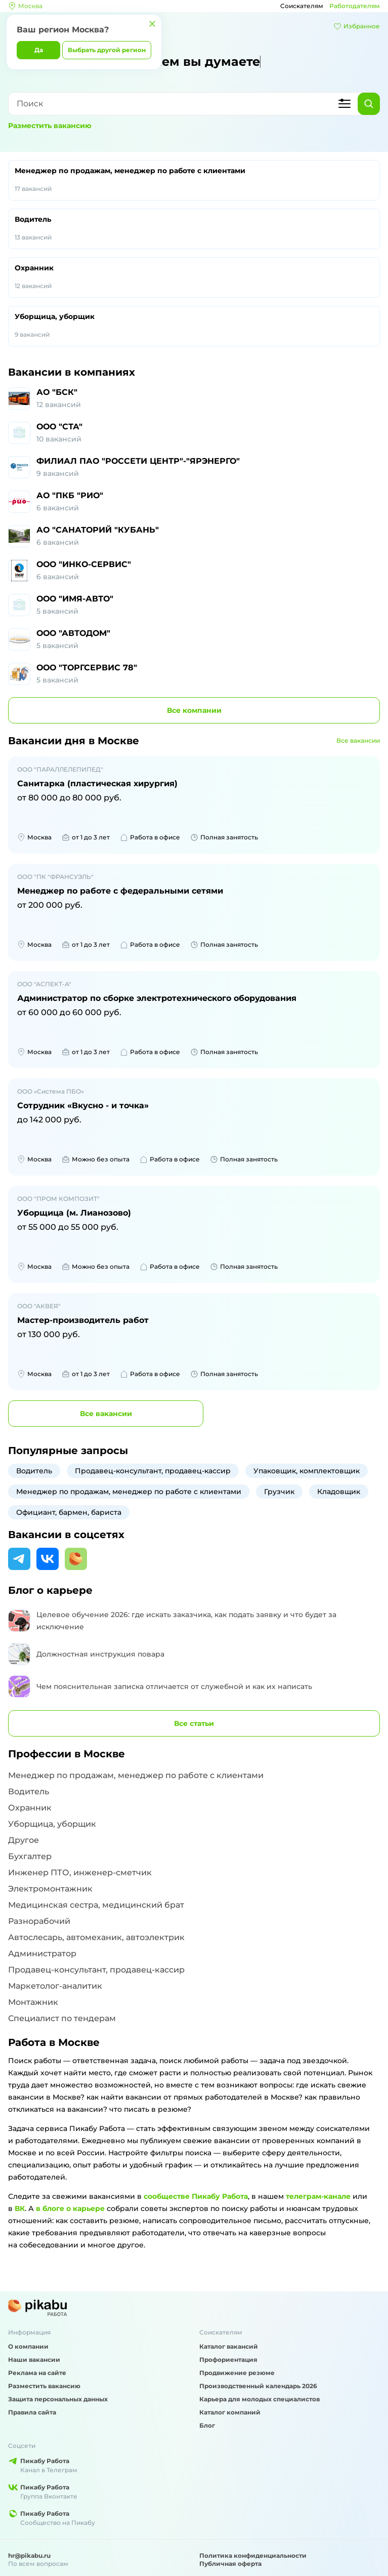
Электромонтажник (50, 1889)
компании (194, 710)
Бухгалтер (30, 1856)
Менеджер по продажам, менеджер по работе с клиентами (194, 180)
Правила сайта (32, 2412)
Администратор (42, 1953)
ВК (20, 2208)
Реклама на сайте (37, 2373)
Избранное (356, 26)
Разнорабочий (39, 1921)
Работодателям (354, 6)
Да (38, 50)
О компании (28, 2346)
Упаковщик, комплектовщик (306, 1470)
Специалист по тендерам (62, 2018)
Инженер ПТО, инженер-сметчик (80, 1872)
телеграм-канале (318, 2196)
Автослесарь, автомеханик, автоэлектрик (96, 1937)
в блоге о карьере (70, 2208)
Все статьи (194, 1723)
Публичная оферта (230, 2563)
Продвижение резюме (237, 2373)
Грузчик (279, 1491)
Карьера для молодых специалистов (259, 2399)
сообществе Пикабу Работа (196, 2196)
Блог (207, 2425)
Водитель (194, 229)
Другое (23, 1840)
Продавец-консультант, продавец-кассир (153, 1470)
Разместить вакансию (50, 125)
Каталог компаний (230, 2412)
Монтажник (33, 2002)
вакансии (106, 1413)
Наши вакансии (34, 2359)
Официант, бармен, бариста (68, 1512)
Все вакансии (358, 740)
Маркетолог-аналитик (55, 1986)
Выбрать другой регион (107, 50)
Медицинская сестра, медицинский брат (96, 1905)
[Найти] (369, 104)
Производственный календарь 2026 (258, 2386)
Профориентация (228, 2359)
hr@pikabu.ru (29, 2555)
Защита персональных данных (58, 2399)
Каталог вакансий (228, 2346)
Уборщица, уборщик (194, 326)
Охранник (194, 277)
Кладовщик (338, 1491)
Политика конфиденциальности (253, 2555)
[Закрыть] (152, 24)
